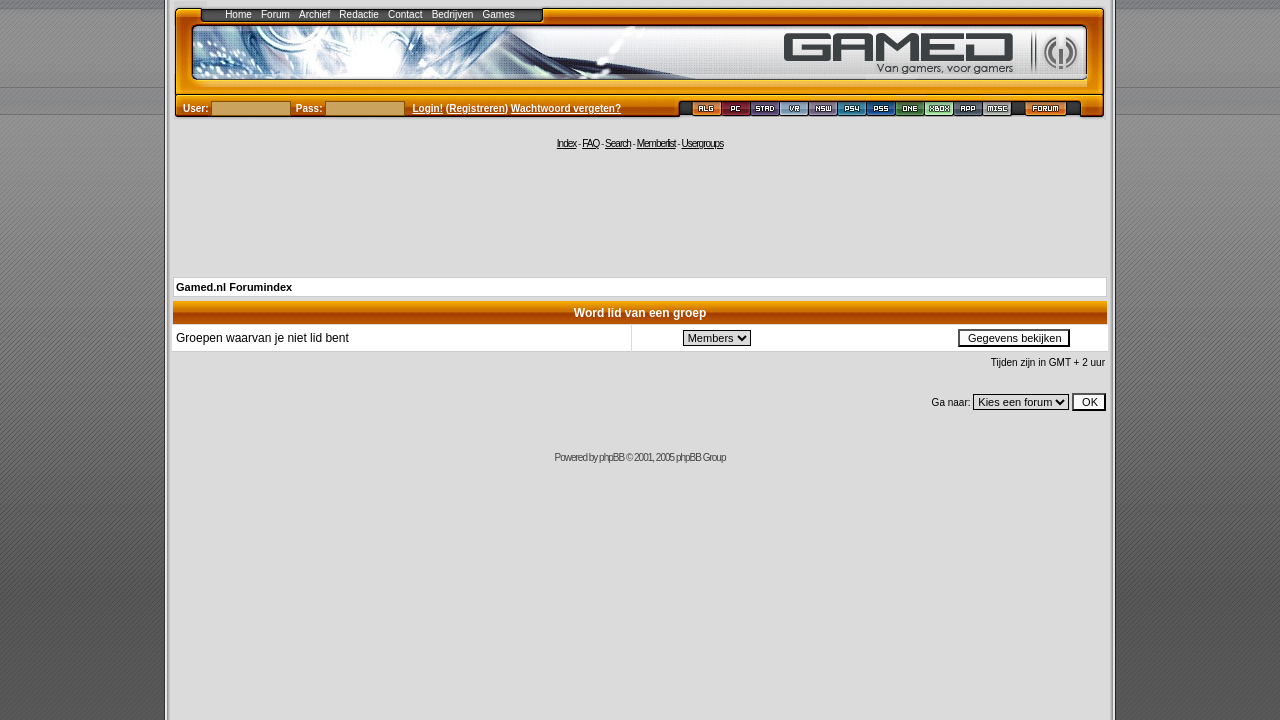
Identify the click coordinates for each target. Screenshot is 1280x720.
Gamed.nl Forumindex (234, 287)
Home (238, 14)
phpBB (611, 457)
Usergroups (702, 143)
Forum (275, 14)
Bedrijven (453, 14)
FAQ (590, 143)
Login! (428, 108)
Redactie (358, 14)
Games (499, 14)
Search (618, 143)
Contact (405, 14)
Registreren (477, 108)
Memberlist (656, 143)
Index (566, 143)
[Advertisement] (640, 212)
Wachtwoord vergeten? (566, 108)
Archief (314, 14)
